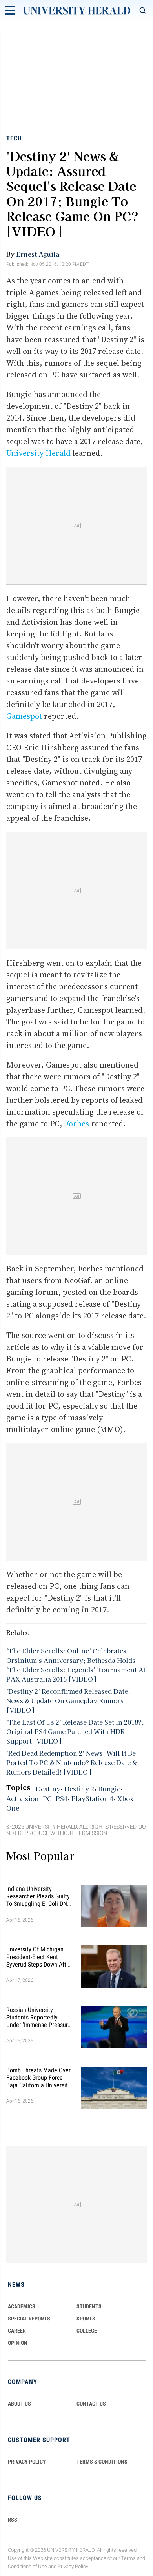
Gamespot (24, 716)
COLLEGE (86, 2331)
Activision (22, 1798)
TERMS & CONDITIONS (102, 2461)
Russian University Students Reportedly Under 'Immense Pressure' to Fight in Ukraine (39, 2017)
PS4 (61, 1798)
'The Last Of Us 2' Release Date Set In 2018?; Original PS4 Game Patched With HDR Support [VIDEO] (75, 1731)
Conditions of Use (27, 2566)
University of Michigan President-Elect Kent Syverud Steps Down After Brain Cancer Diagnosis (38, 1956)
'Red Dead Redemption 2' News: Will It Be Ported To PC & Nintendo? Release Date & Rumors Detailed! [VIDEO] (71, 1762)
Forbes (76, 1123)
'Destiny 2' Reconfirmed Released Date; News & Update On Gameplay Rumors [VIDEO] (68, 1700)
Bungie (109, 1788)
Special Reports (29, 2318)
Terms (128, 2558)
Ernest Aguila (37, 254)
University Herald (38, 453)
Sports (85, 2318)
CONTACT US (91, 2403)
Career (17, 2331)
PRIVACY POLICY (27, 2461)
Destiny (48, 1788)
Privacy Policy (73, 2566)
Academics (21, 2306)
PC (47, 1798)
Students (89, 2306)
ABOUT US (19, 2403)
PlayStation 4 (92, 1798)
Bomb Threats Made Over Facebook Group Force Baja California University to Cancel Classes (38, 2078)
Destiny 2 (79, 1788)
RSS (12, 2519)
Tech (14, 137)
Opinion (17, 2343)
